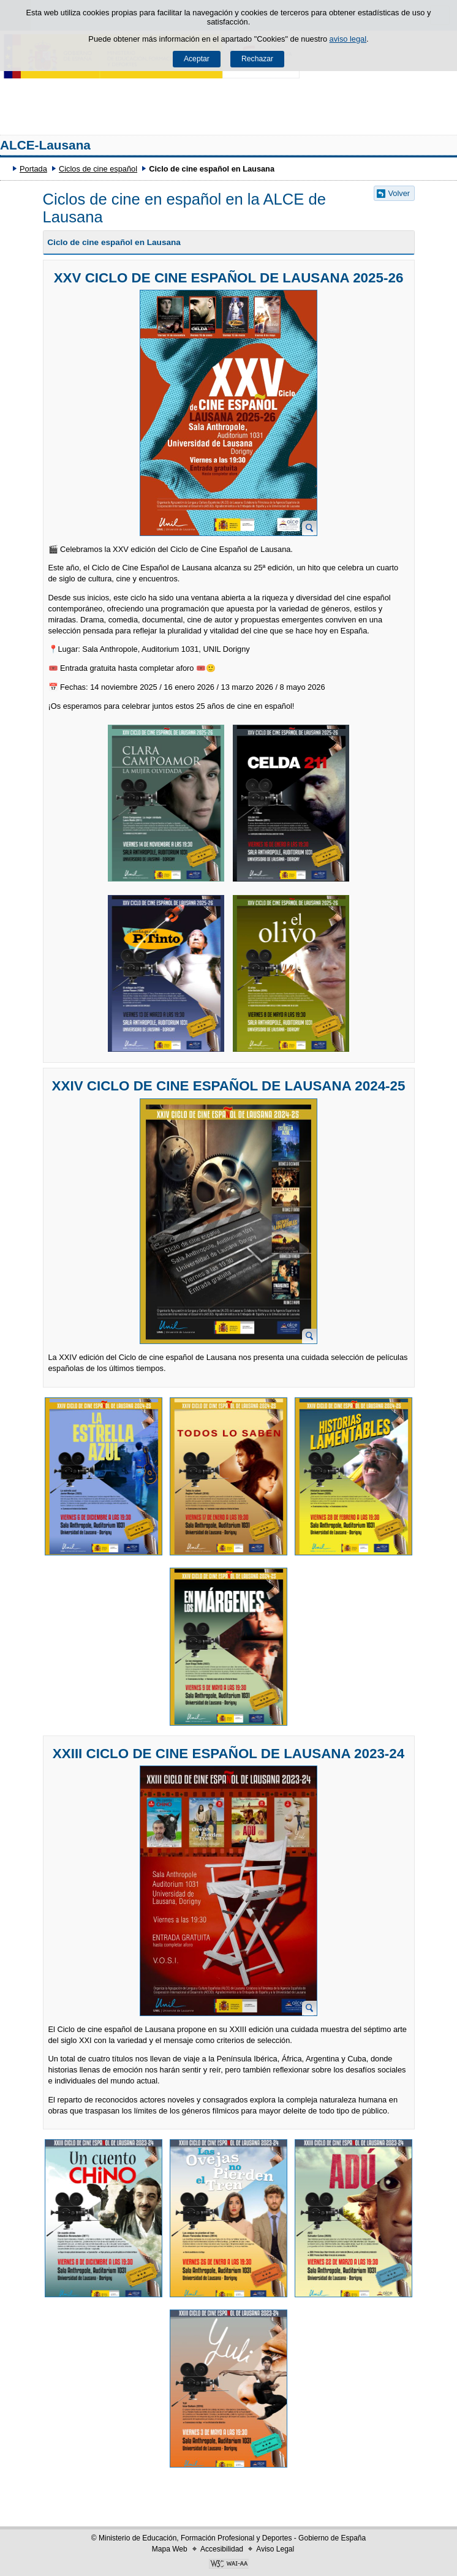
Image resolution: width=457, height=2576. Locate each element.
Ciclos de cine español (98, 168)
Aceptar (197, 59)
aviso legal (348, 38)
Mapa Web (169, 2549)
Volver (399, 193)
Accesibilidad (221, 2549)
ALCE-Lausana (45, 145)
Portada (33, 168)
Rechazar (257, 59)
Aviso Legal (275, 2549)
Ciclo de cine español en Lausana (114, 242)
